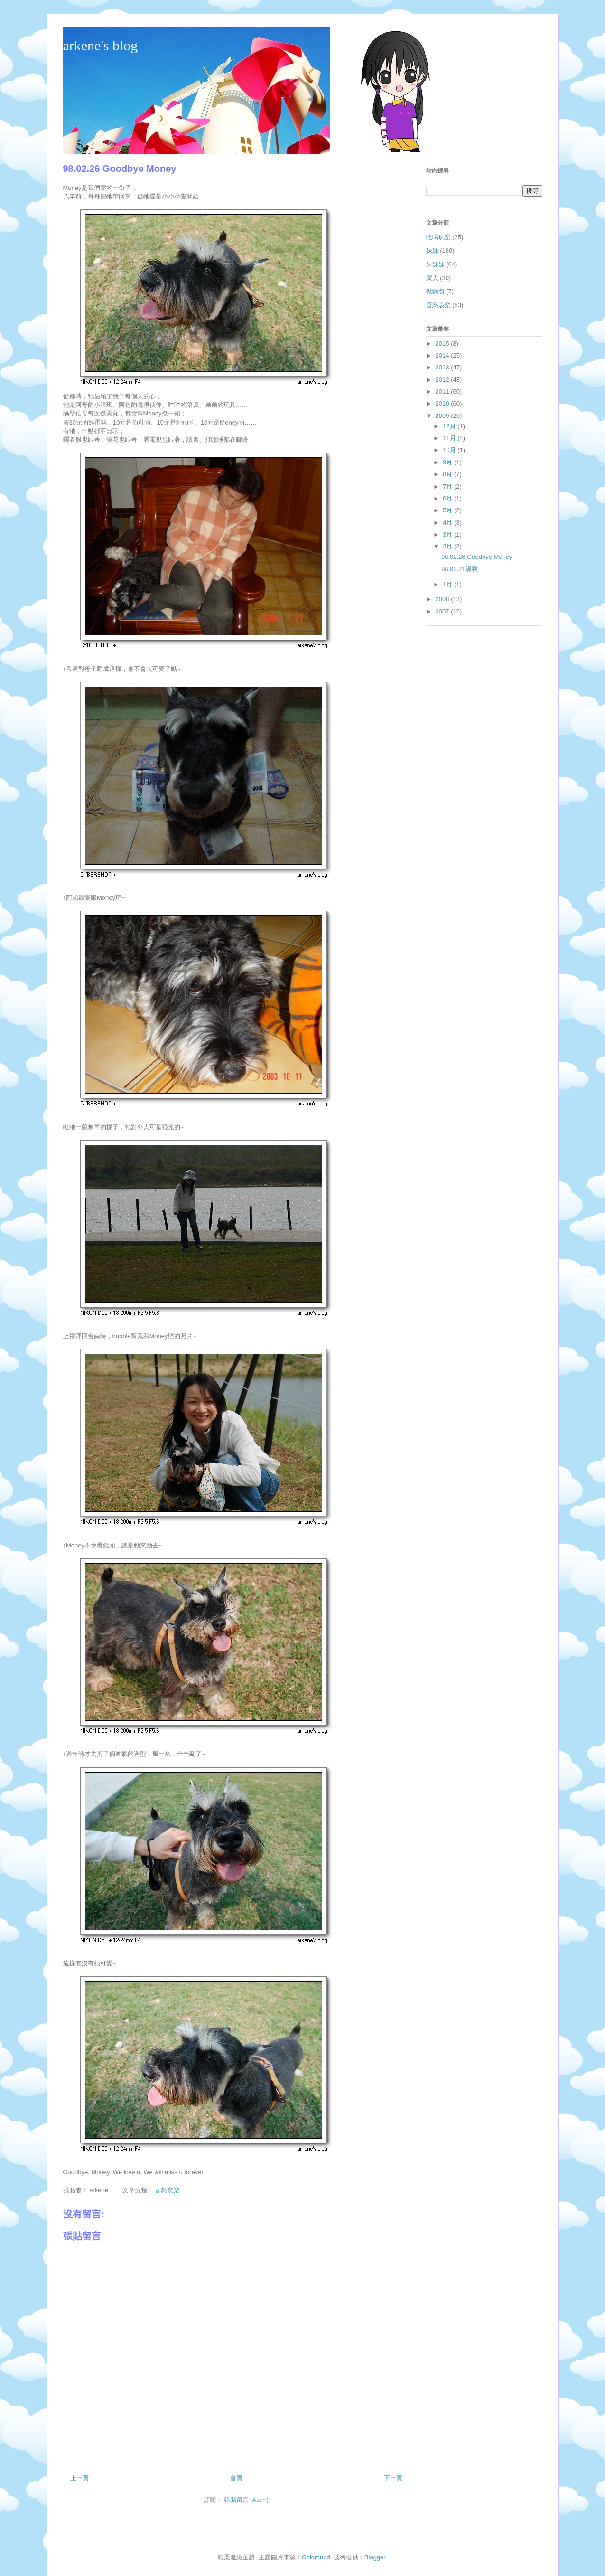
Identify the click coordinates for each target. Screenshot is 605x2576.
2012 (443, 379)
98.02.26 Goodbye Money (476, 556)
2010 (443, 403)
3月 (448, 534)
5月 (448, 510)
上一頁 (79, 2478)
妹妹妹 (435, 264)
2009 (443, 415)
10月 (450, 449)
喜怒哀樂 (167, 2190)
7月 (448, 486)
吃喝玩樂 (438, 237)
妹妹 (432, 250)
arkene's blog (100, 45)
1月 (448, 584)
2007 (443, 611)
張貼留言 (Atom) (246, 2499)
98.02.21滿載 (459, 569)
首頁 (236, 2478)
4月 (448, 522)
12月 (450, 426)
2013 (443, 367)
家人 (432, 278)
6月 (448, 498)
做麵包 (435, 291)
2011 (443, 391)
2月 (448, 546)
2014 (443, 355)
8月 (448, 474)
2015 (443, 343)
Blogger (374, 2557)
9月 (448, 462)
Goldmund (316, 2557)
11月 (450, 438)
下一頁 (393, 2478)
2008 (443, 599)
